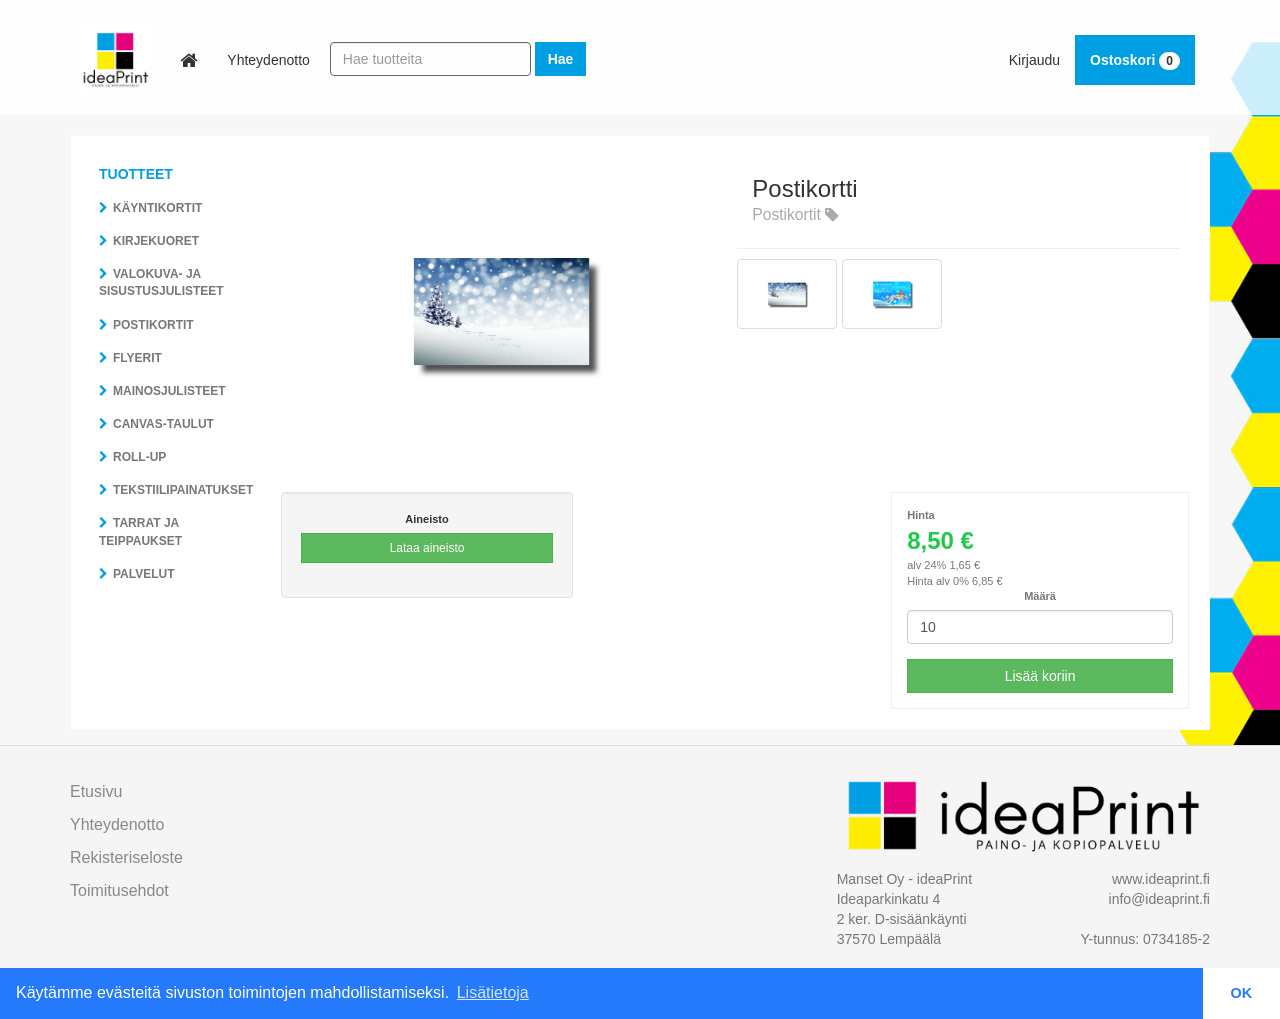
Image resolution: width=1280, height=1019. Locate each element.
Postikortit (153, 325)
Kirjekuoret (156, 241)
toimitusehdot (119, 890)
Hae (561, 59)
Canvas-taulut (163, 424)
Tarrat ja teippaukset (140, 531)
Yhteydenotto (268, 60)
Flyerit (137, 358)
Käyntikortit (157, 208)
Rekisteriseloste (126, 857)
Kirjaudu (1034, 60)
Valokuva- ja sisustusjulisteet (161, 282)
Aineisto (426, 519)
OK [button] (1242, 993)
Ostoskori (1135, 60)
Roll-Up (139, 457)
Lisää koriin (1040, 676)
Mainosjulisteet (169, 391)
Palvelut (144, 574)
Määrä (1040, 596)
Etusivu (96, 791)
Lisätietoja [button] (493, 992)
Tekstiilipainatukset (183, 490)
